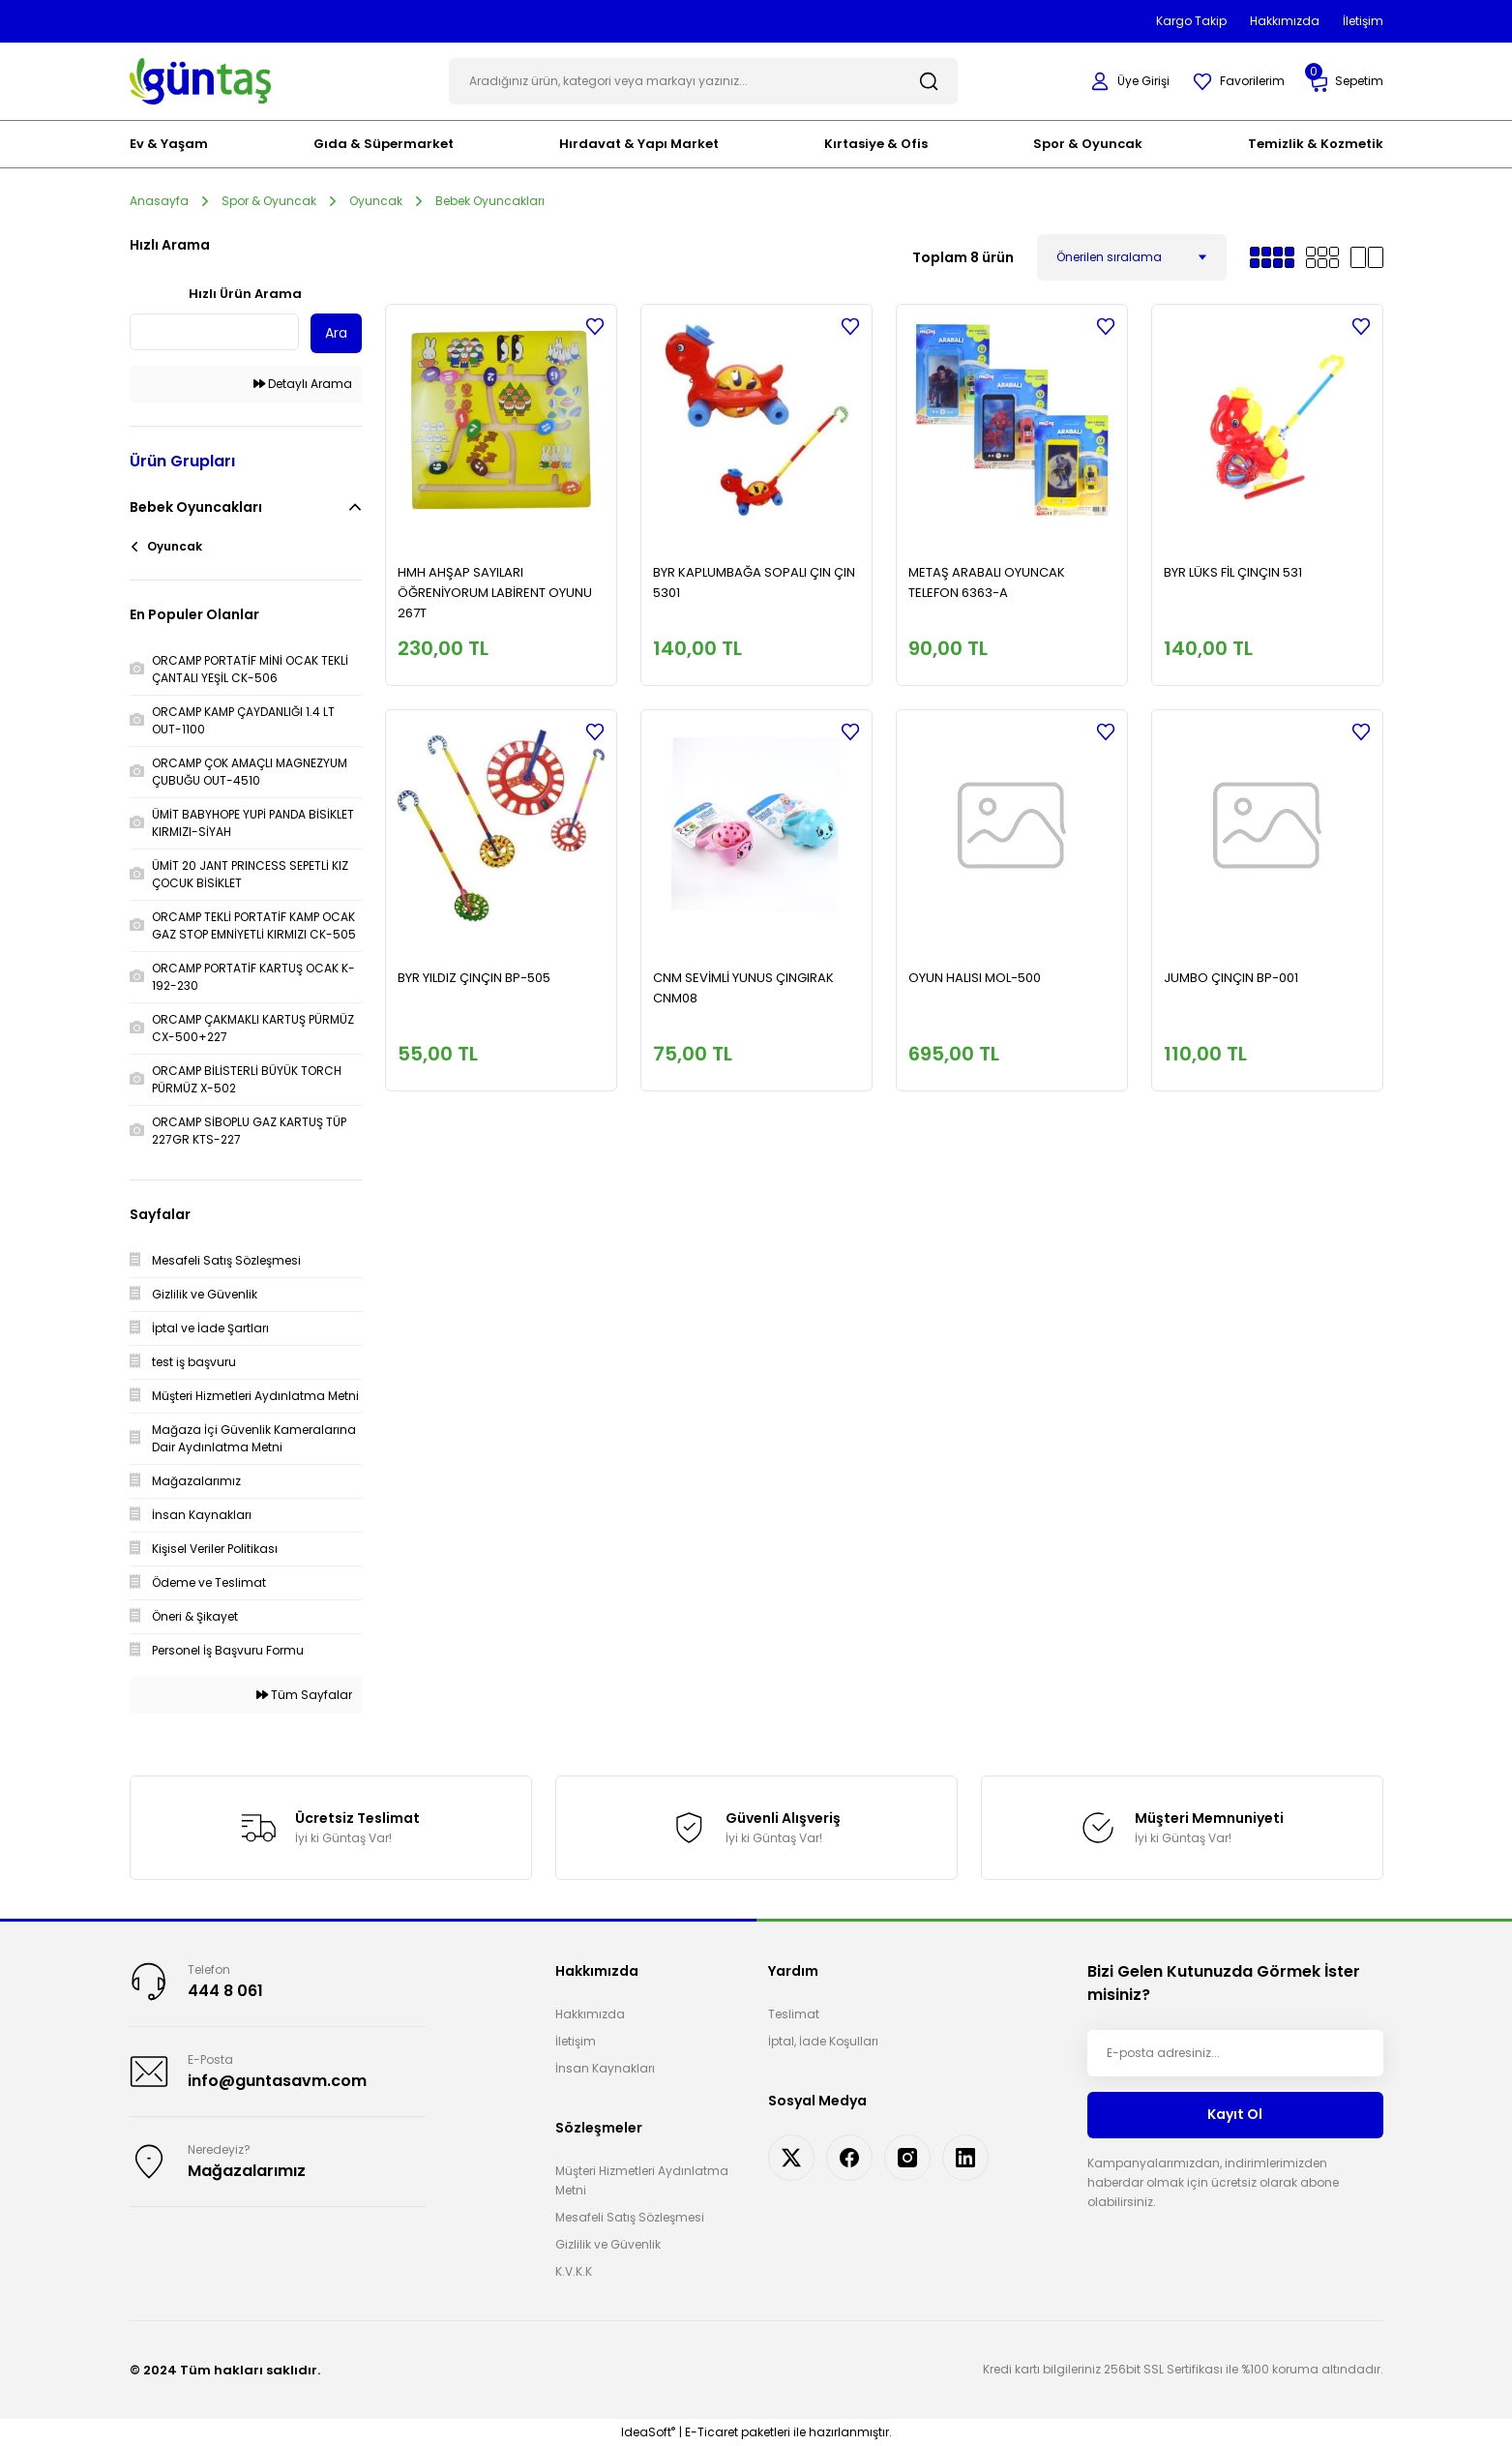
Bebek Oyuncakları (490, 201)
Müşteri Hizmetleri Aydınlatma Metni (641, 2180)
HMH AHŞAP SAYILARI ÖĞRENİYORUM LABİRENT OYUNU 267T (495, 592)
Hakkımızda (590, 2014)
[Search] (703, 81)
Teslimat (793, 2014)
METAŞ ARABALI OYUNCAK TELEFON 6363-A (986, 582)
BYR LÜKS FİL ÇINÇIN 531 (1233, 572)
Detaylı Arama (302, 383)
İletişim (575, 2041)
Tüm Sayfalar (304, 1694)
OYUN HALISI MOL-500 (974, 978)
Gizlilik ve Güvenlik (608, 2244)
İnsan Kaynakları (605, 2068)
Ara (336, 333)
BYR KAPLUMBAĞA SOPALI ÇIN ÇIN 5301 (754, 582)
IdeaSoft (648, 2432)
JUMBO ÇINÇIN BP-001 (1231, 978)
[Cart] (1345, 82)
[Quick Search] (214, 331)
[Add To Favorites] (595, 326)
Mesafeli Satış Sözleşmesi (629, 2217)
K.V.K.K (573, 2271)
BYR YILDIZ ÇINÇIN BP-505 (474, 978)
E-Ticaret (711, 2432)
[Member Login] (1130, 81)
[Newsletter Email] (1235, 2053)
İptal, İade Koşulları (823, 2041)
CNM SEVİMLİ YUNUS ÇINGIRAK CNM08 (743, 988)
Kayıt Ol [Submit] (1234, 2114)
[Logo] (201, 80)
